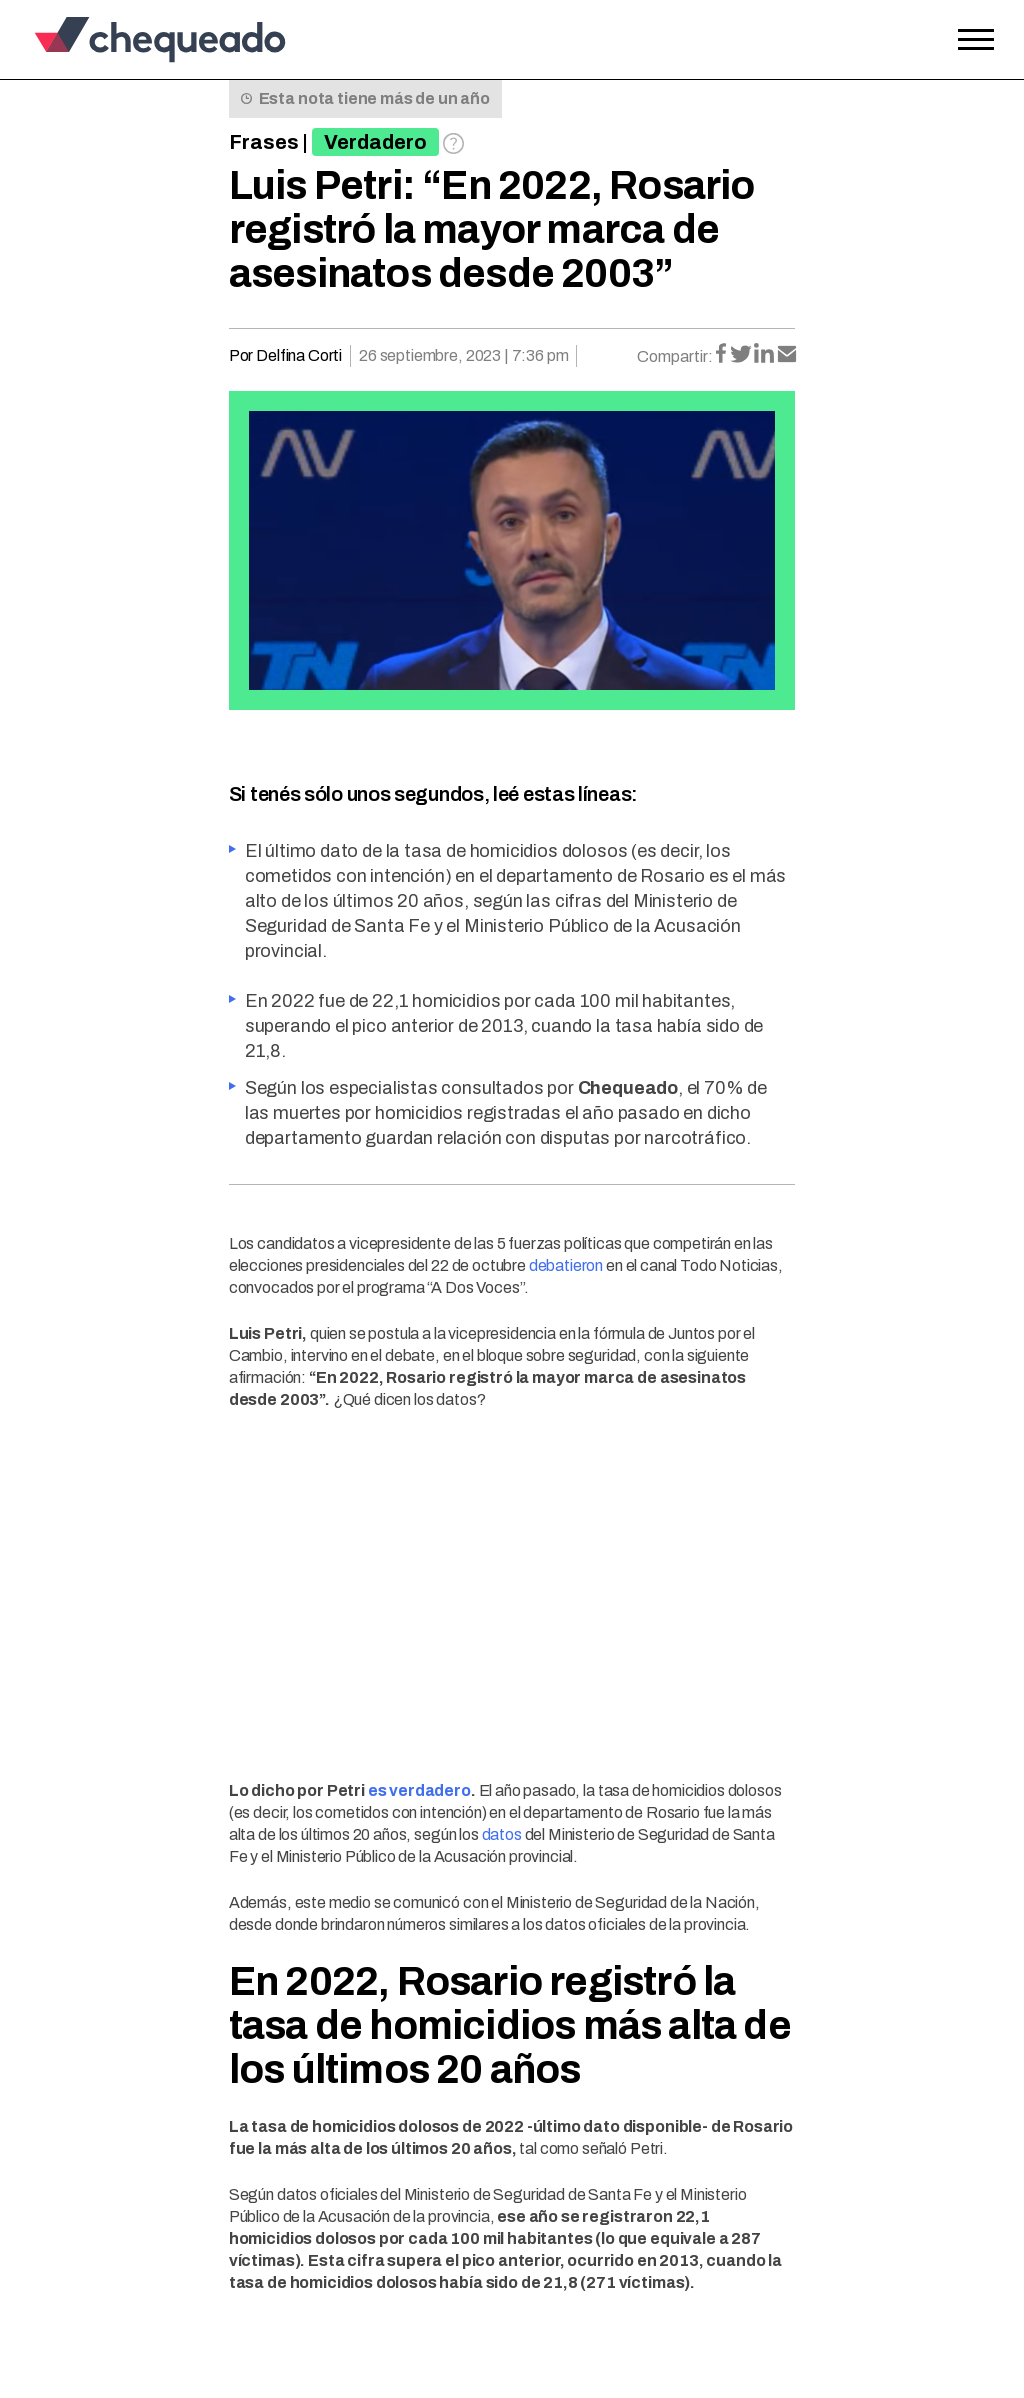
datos (502, 1834)
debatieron (566, 1265)
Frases (264, 142)
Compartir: (675, 356)
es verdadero (419, 1790)
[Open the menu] (976, 40)
